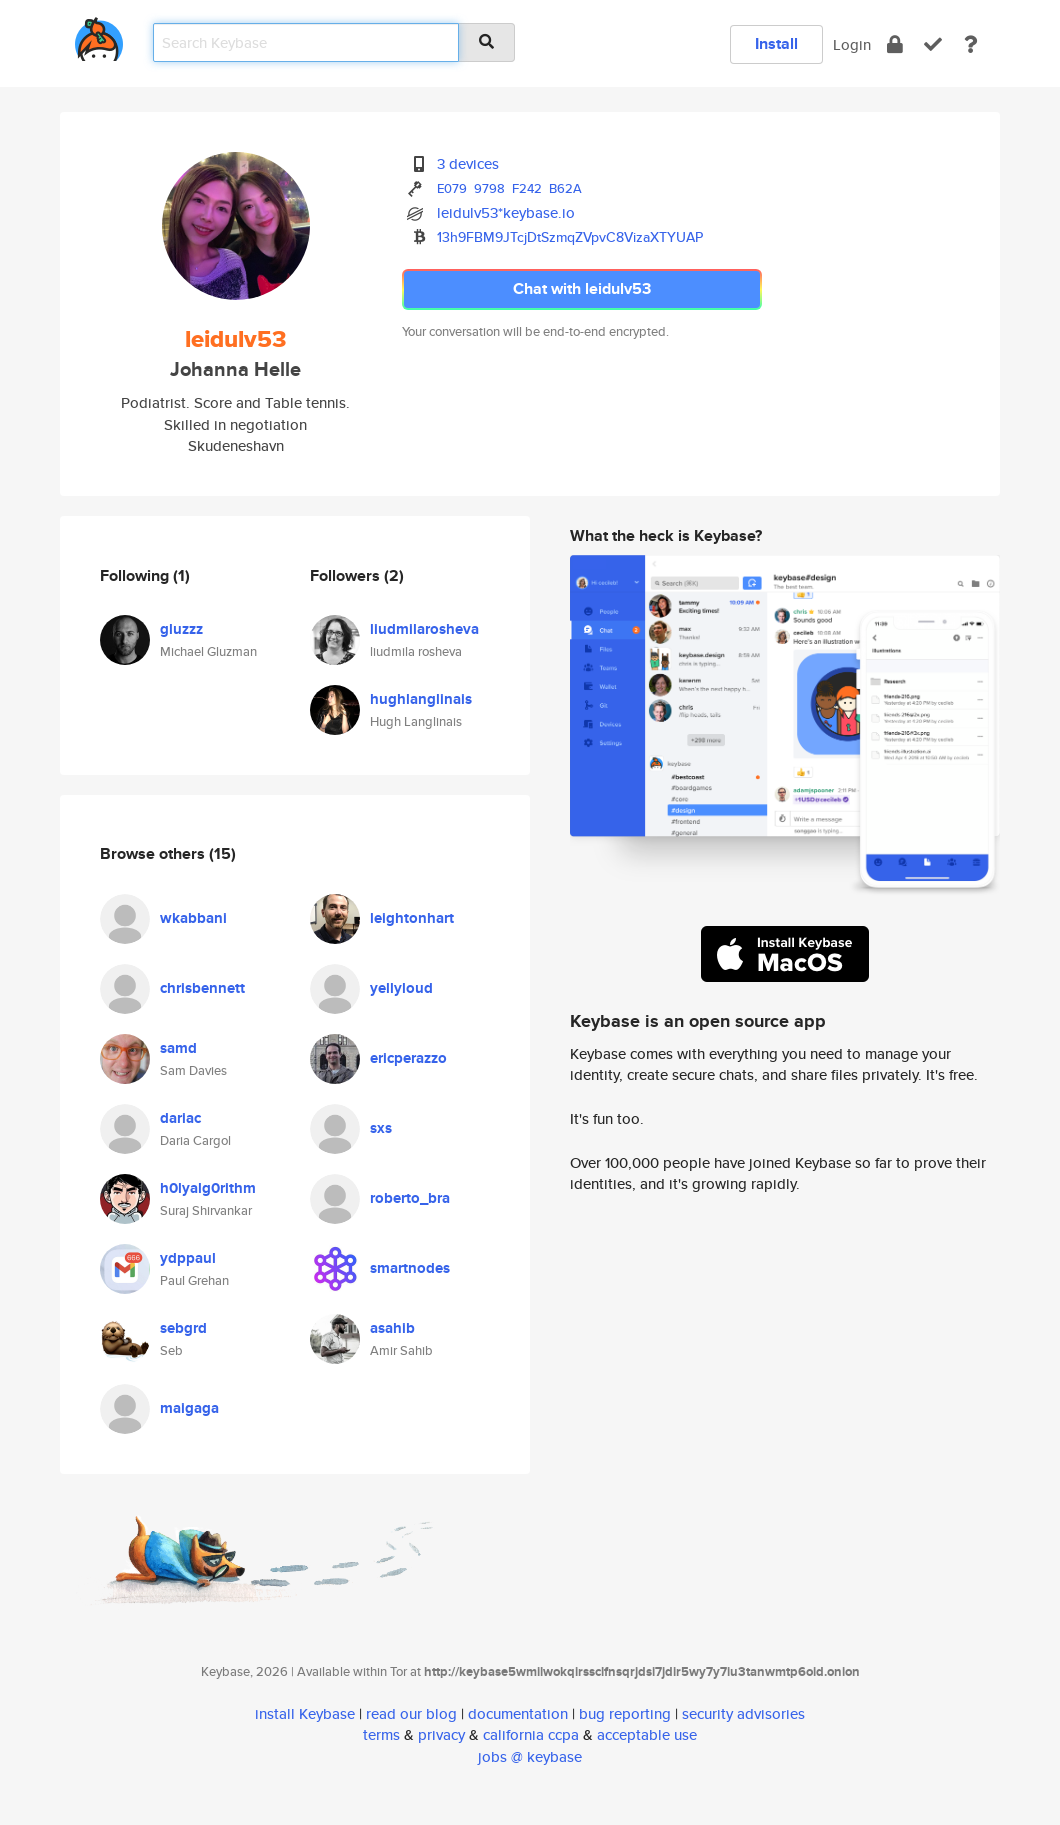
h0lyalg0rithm (208, 1188)
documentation (518, 1713)
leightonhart (412, 918)
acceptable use (647, 1734)
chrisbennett (202, 988)
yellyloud (401, 988)
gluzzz (181, 629)
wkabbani (193, 918)
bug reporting (625, 1713)
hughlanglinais (421, 699)
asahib (392, 1328)
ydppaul (188, 1258)
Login (852, 44)
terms (381, 1734)
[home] (99, 35)
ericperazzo (408, 1058)
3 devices (468, 163)
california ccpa (531, 1734)
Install (776, 43)
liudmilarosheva (424, 629)
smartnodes (410, 1268)
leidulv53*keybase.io (506, 212)
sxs (381, 1128)
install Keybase (305, 1713)
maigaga (189, 1408)
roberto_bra (410, 1198)
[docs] (971, 44)
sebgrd (183, 1328)
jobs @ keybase (530, 1756)
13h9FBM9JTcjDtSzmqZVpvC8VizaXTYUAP (570, 237)
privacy (441, 1734)
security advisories (743, 1713)
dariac (180, 1118)
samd (178, 1048)
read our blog (411, 1713)
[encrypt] (895, 44)
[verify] (933, 44)
